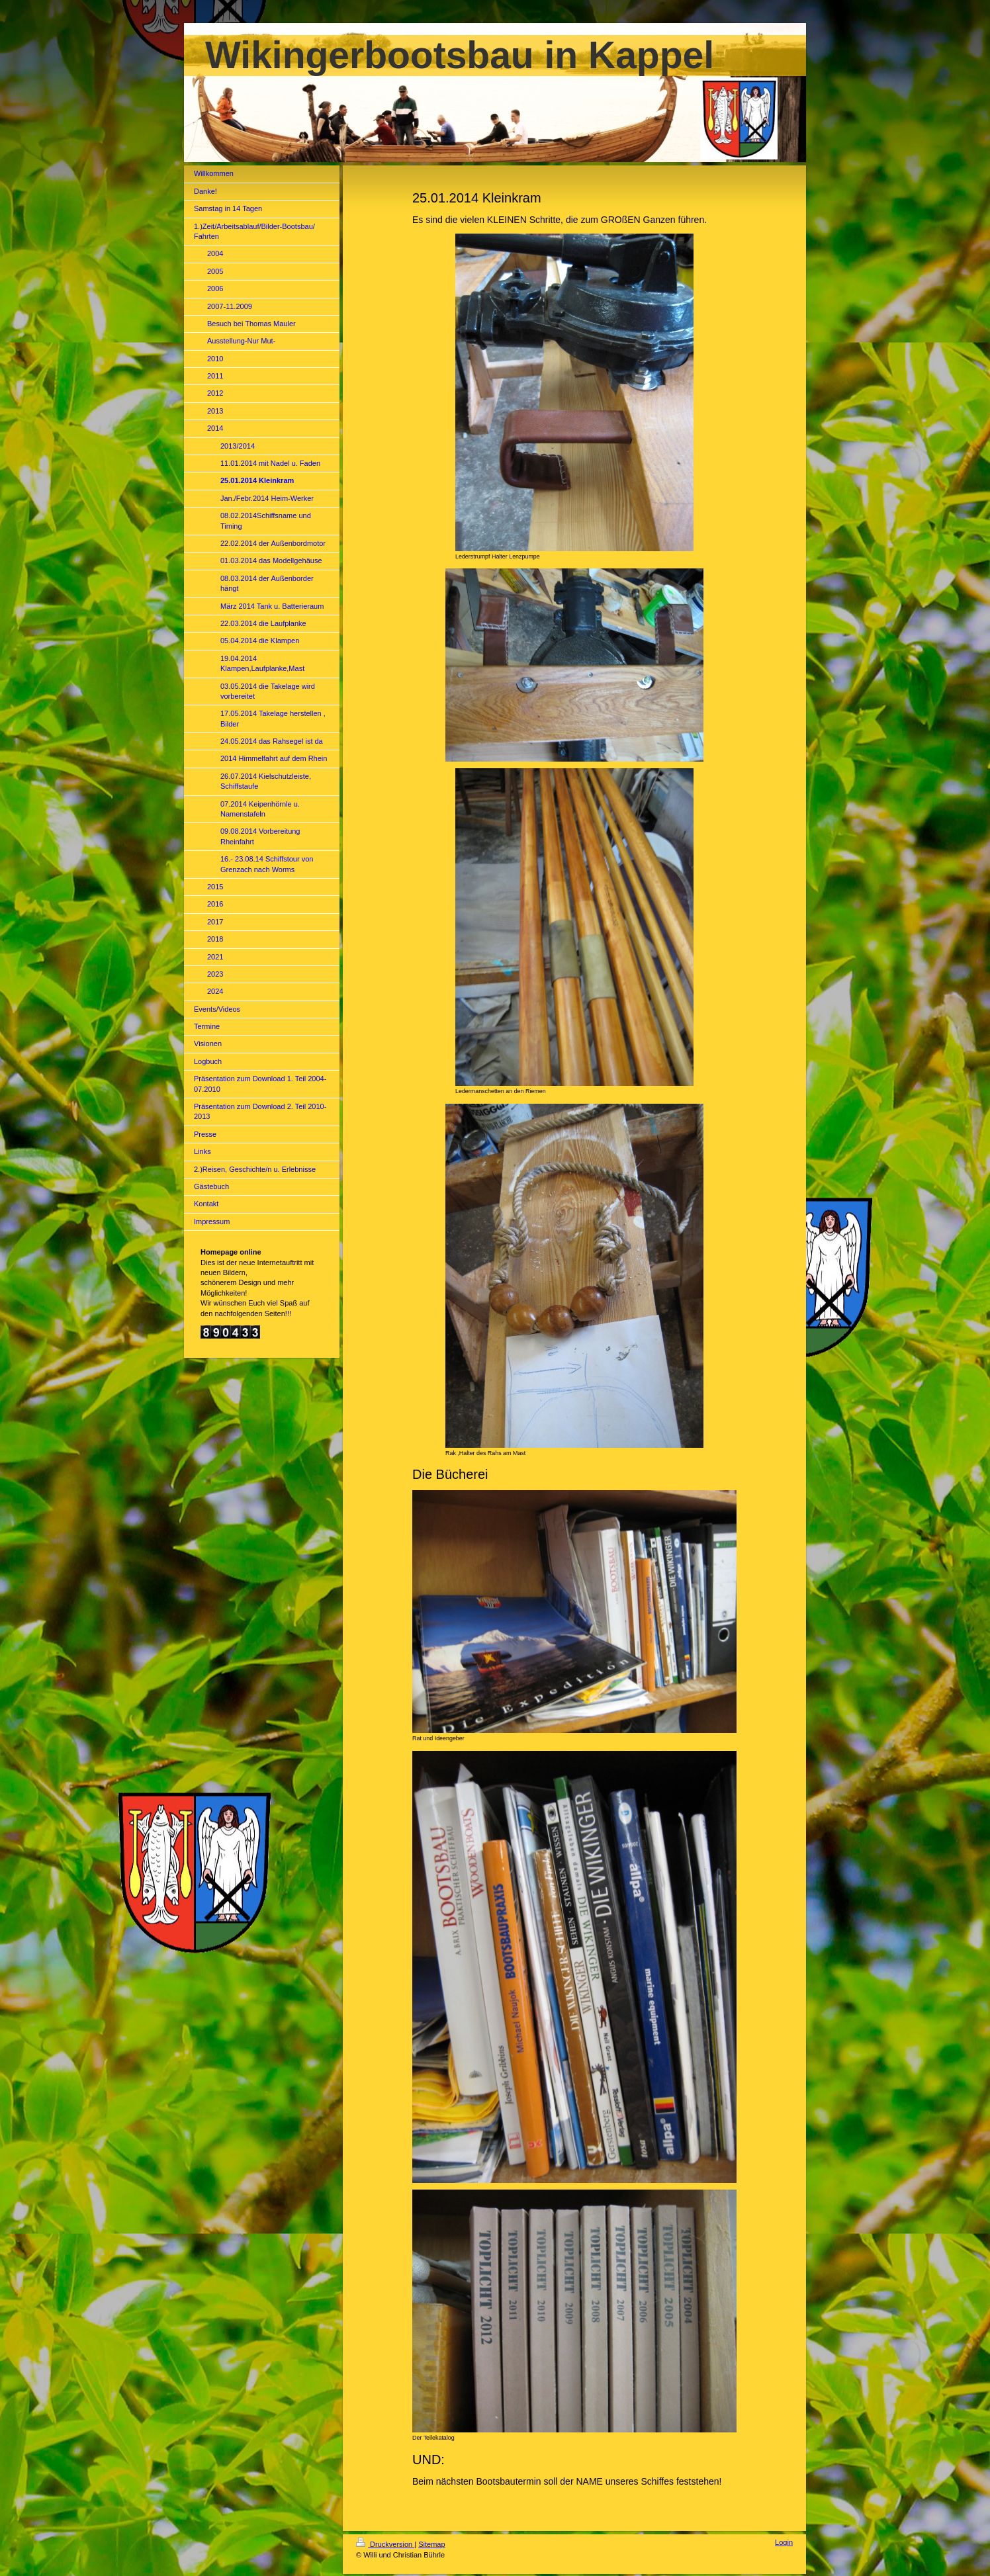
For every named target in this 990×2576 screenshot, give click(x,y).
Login (784, 2542)
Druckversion (385, 2544)
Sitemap (431, 2544)
